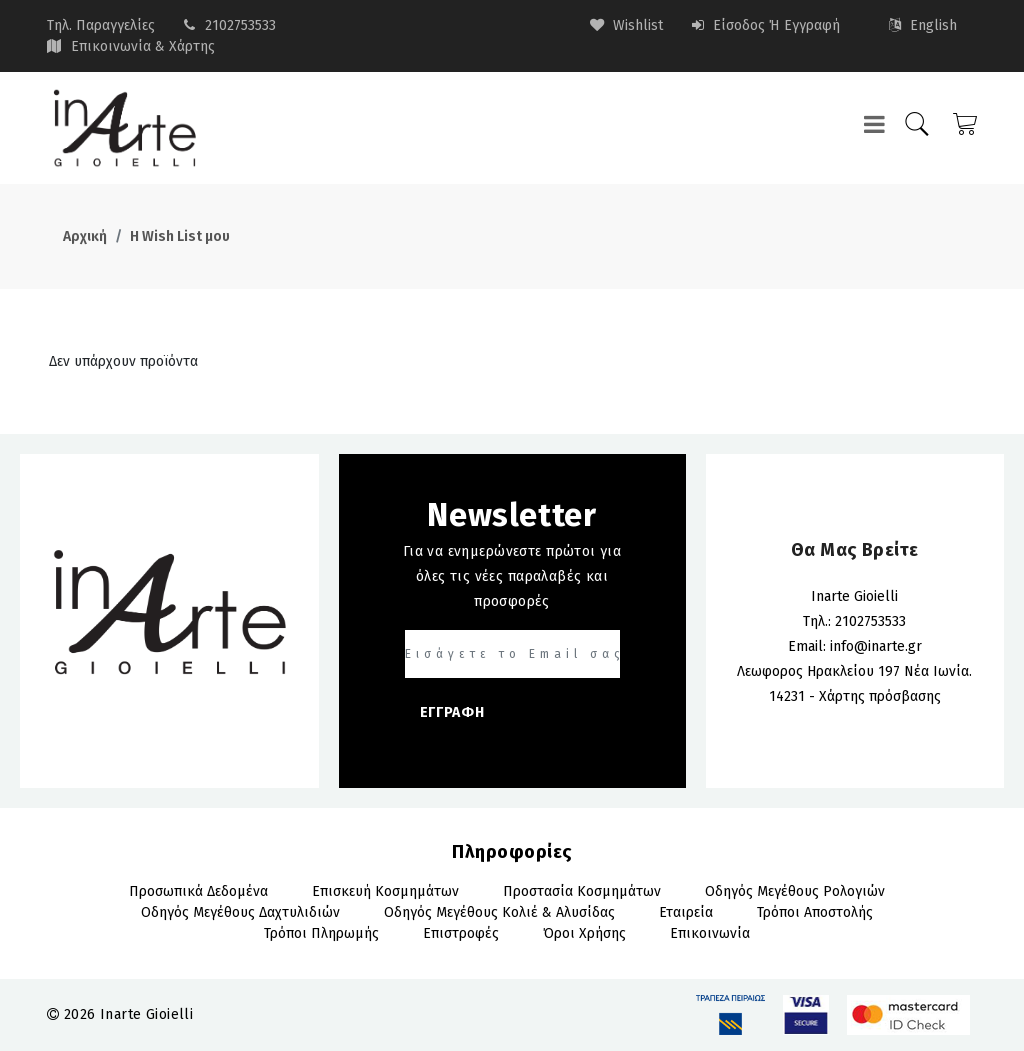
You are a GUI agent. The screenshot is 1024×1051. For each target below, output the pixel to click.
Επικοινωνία (710, 933)
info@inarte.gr (876, 646)
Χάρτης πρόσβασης (880, 696)
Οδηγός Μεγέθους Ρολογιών (795, 891)
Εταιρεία (686, 912)
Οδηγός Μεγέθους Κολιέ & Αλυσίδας (499, 912)
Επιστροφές (461, 933)
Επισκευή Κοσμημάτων (385, 891)
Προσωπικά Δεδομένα (198, 891)
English (923, 25)
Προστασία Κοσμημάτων (582, 891)
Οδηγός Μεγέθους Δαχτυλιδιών (240, 912)
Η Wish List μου (180, 236)
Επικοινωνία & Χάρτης (143, 46)
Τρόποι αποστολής (815, 912)
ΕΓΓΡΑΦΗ (452, 712)
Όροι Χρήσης (584, 933)
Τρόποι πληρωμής (321, 933)
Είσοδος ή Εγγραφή (766, 25)
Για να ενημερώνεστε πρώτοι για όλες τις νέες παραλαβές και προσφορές (512, 576)
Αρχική (85, 236)
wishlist (626, 25)
